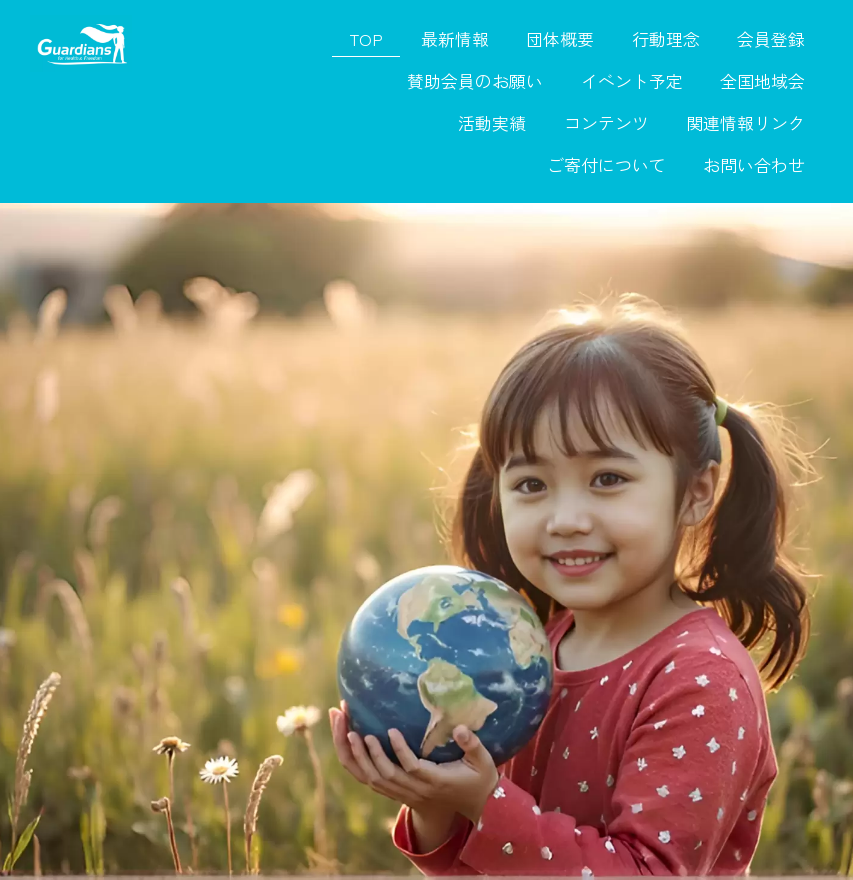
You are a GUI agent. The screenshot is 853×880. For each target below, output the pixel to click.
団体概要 (560, 39)
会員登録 (771, 39)
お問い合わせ (754, 165)
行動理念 (666, 39)
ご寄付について (606, 165)
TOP (366, 39)
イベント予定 (632, 81)
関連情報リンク (745, 123)
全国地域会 (762, 81)
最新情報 (455, 39)
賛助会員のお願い (475, 81)
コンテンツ (606, 123)
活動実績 (492, 123)
